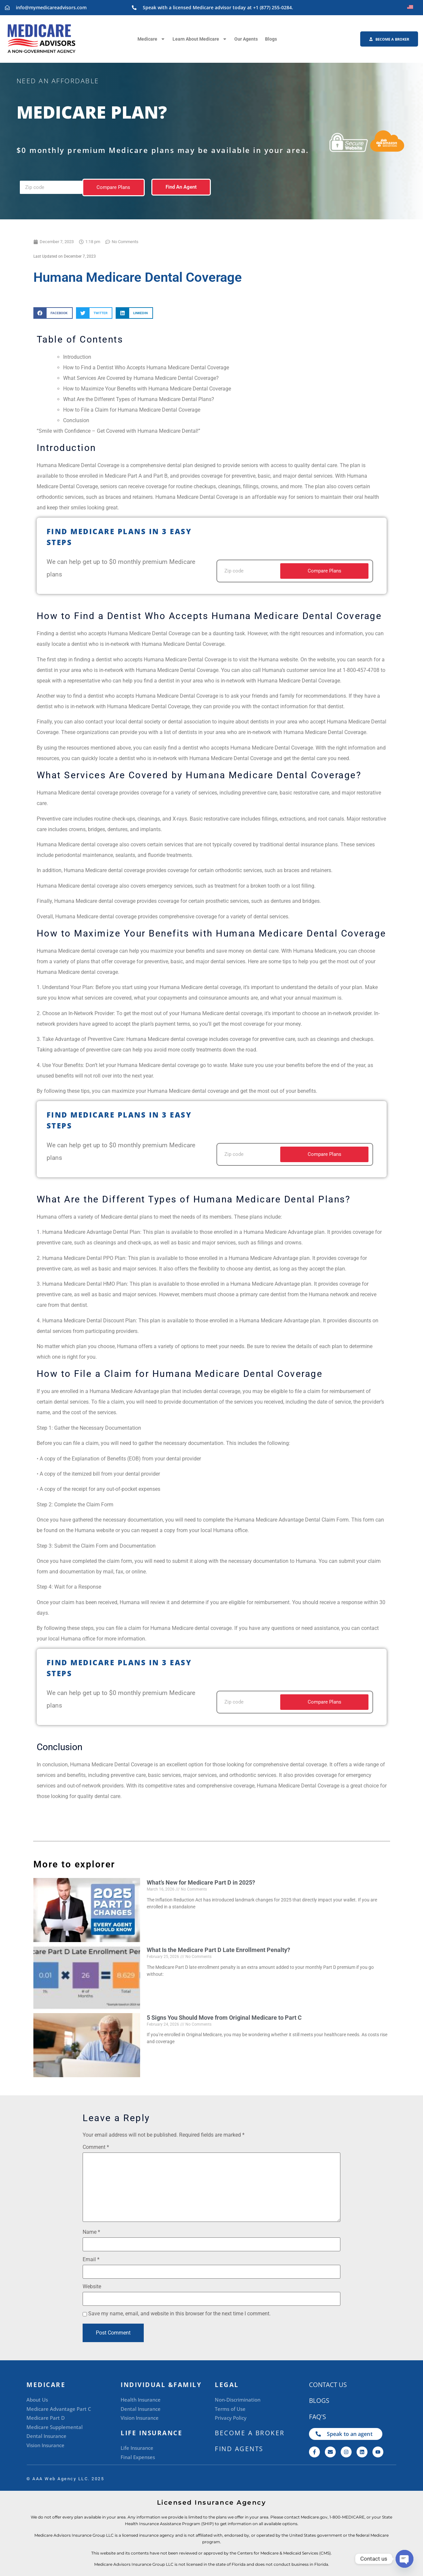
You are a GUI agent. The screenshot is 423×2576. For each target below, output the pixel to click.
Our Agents (246, 39)
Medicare (151, 39)
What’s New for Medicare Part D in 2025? (201, 1882)
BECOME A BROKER (250, 2433)
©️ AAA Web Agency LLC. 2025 (65, 2478)
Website (92, 2286)
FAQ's (317, 2416)
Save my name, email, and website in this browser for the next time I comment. (179, 2313)
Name (91, 2232)
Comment (96, 2147)
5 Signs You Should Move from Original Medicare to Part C (224, 2017)
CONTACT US (328, 2384)
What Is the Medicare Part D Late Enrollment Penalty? (218, 1949)
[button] (53, 313)
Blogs (271, 39)
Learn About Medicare (200, 39)
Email (91, 2259)
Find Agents (239, 2449)
